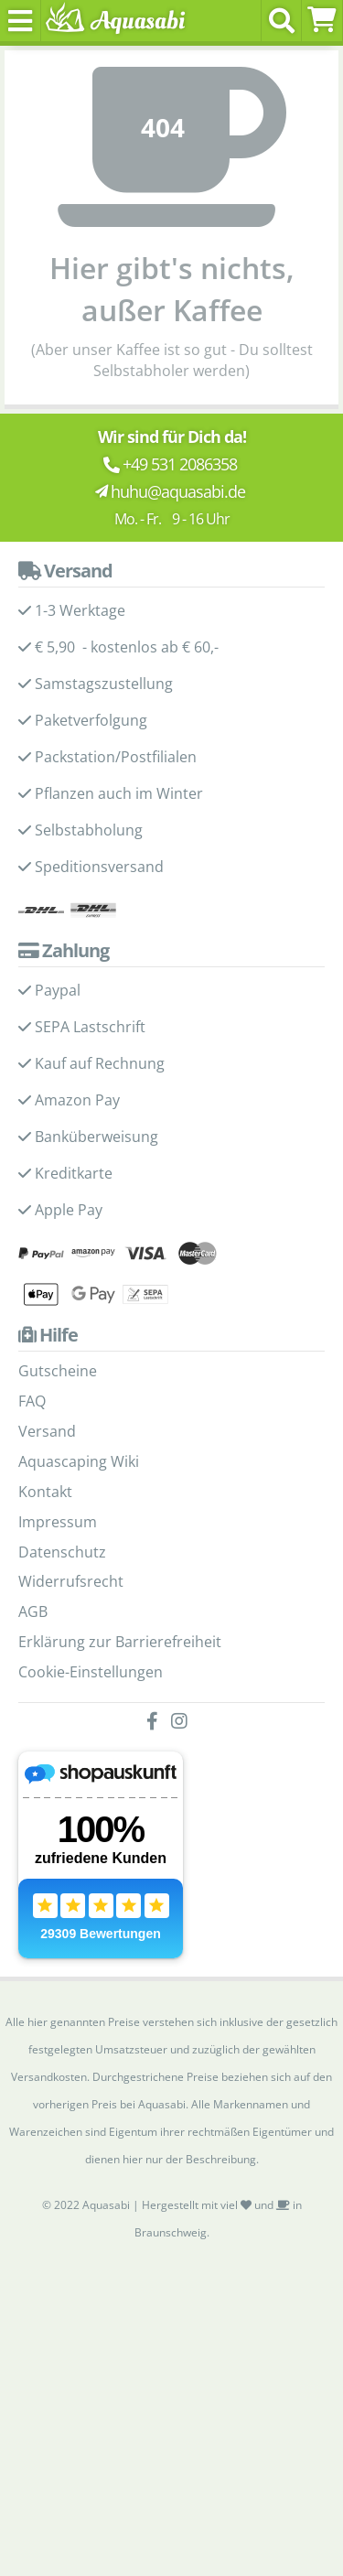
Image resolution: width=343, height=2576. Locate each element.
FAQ (32, 1401)
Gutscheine (57, 1371)
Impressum (57, 1522)
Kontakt (45, 1492)
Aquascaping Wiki (78, 1461)
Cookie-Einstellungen (90, 1672)
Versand (47, 1431)
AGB (33, 1611)
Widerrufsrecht (70, 1581)
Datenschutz (62, 1552)
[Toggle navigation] (20, 20)
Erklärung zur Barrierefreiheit (119, 1642)
